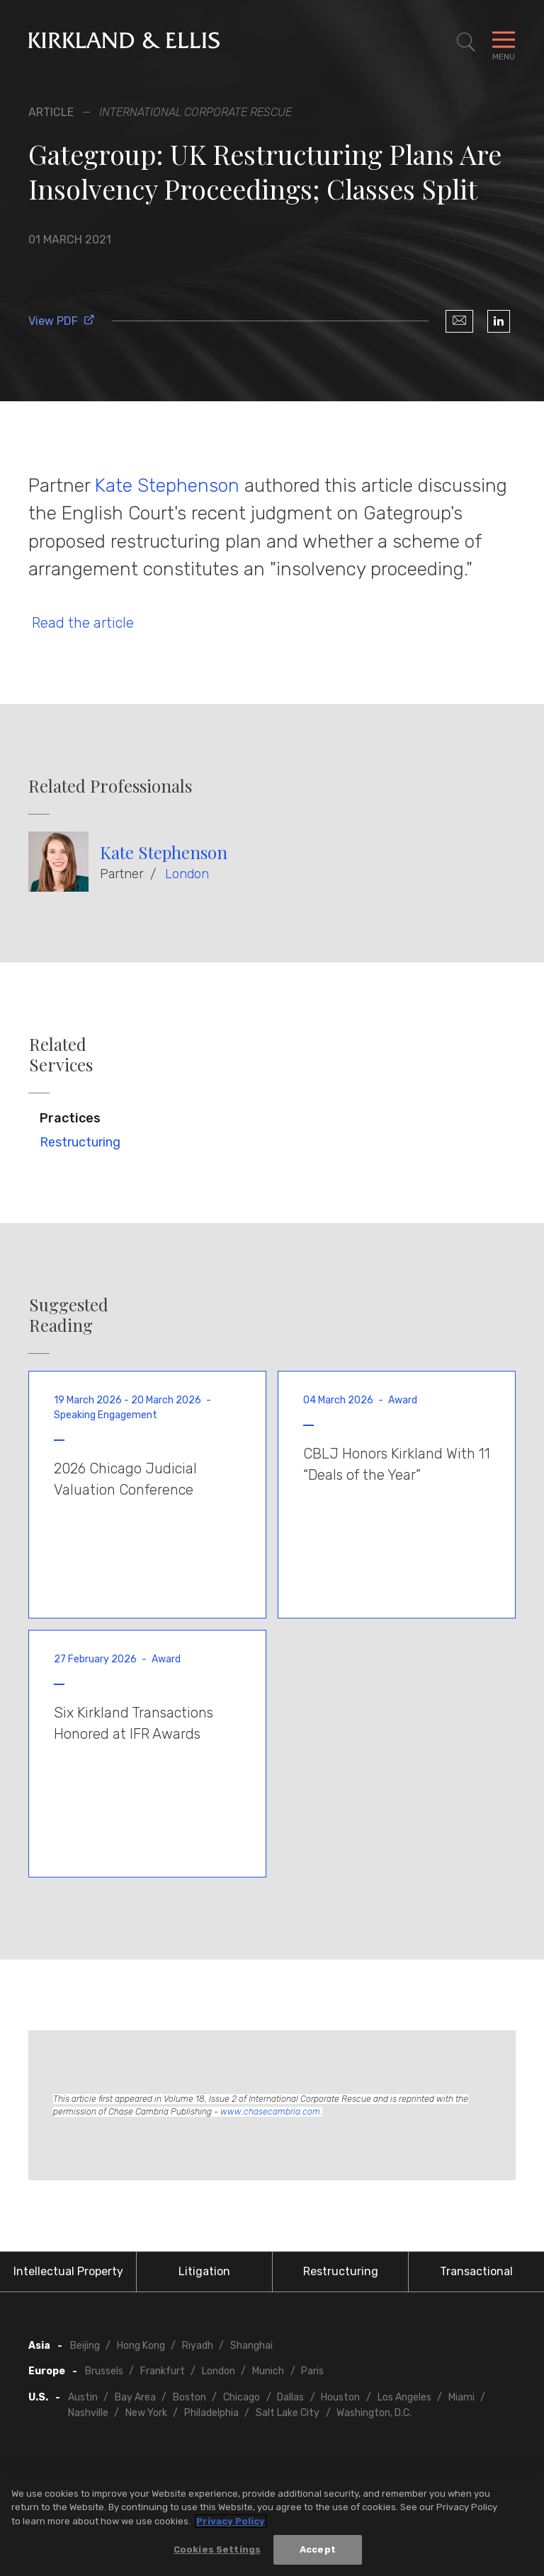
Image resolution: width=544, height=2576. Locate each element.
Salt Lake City (287, 2413)
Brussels (104, 2371)
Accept (318, 2552)
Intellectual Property (68, 2271)
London (187, 874)
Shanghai (251, 2346)
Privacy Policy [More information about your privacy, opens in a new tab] (230, 2523)
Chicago (241, 2397)
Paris (312, 2371)
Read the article (81, 622)
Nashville (88, 2413)
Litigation (204, 2271)
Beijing (85, 2346)
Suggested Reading (68, 1315)
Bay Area (135, 2397)
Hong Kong (141, 2346)
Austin (83, 2397)
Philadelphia (211, 2413)
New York (146, 2413)
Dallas (290, 2397)
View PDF (61, 321)
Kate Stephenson (169, 485)
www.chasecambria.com (270, 2112)
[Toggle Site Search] (466, 42)
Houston (340, 2397)
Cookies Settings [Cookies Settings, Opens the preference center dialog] (217, 2552)
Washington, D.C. (374, 2413)
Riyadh (197, 2346)
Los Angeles (404, 2397)
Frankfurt (162, 2371)
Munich (268, 2371)
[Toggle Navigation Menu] (504, 42)
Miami (461, 2397)
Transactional (476, 2271)
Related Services (61, 1054)
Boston (189, 2397)
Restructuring (80, 1142)
